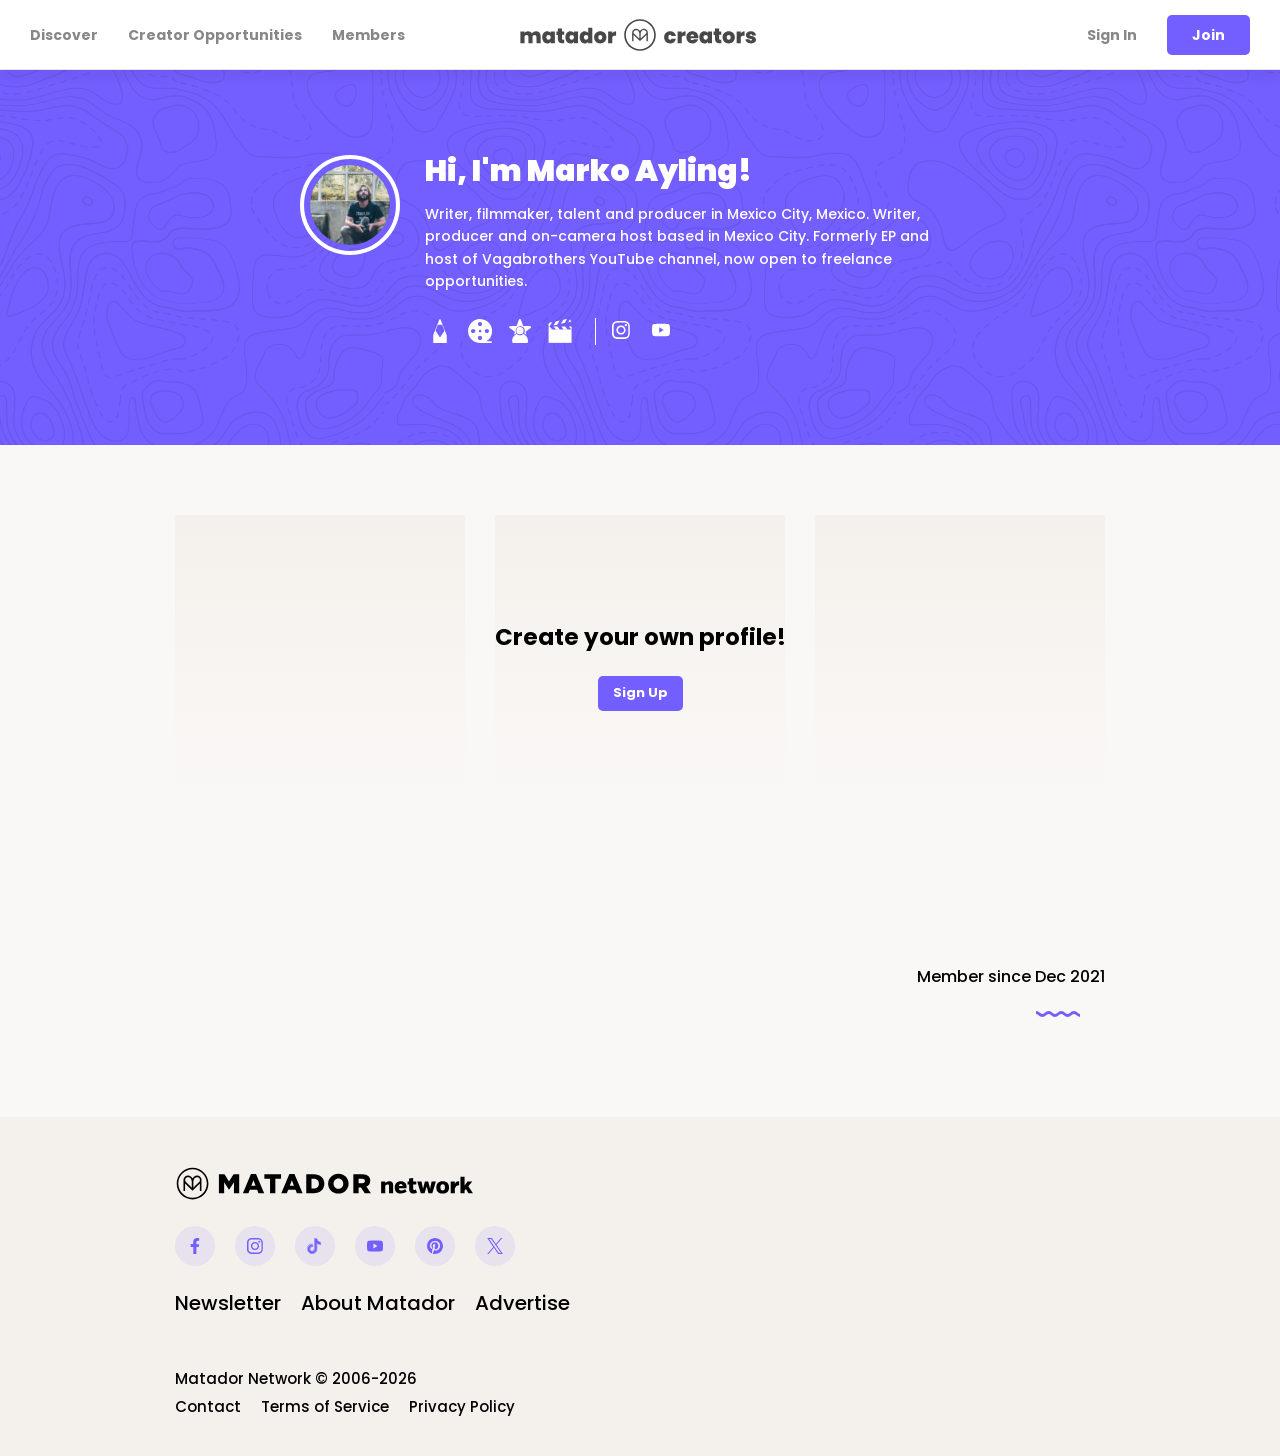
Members (368, 35)
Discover (64, 35)
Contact (208, 1406)
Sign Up (640, 692)
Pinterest (435, 1246)
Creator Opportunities (215, 35)
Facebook (195, 1246)
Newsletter (228, 1303)
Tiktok (315, 1246)
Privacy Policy (462, 1406)
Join (1208, 35)
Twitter (495, 1246)
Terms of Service (325, 1406)
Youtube (375, 1246)
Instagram (255, 1246)
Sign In (1112, 35)
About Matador (378, 1303)
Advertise (522, 1303)
